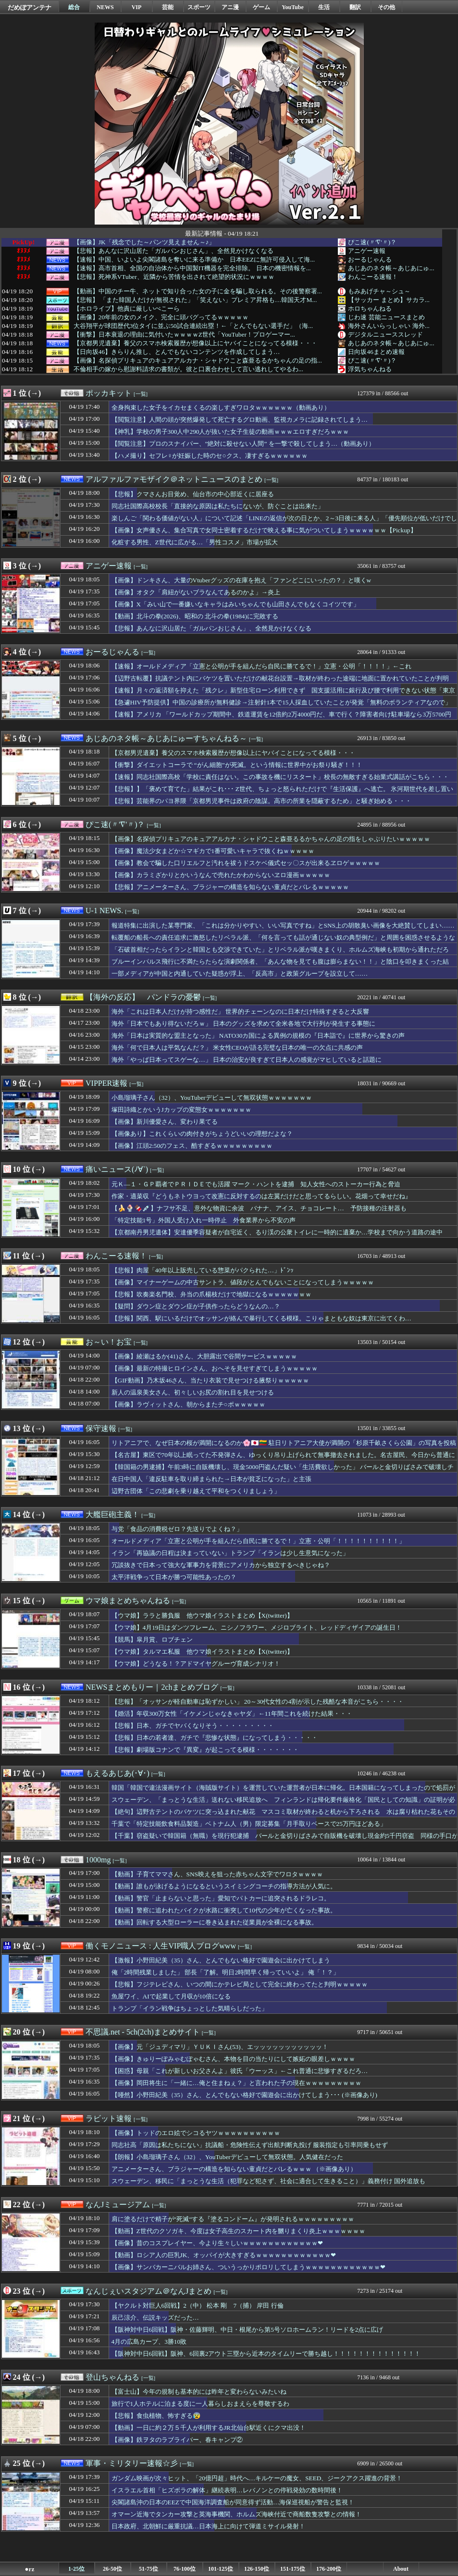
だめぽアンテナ (29, 7)
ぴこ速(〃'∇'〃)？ (372, 242)
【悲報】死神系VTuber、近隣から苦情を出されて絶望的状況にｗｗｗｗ (174, 277)
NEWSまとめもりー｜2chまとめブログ (152, 1687)
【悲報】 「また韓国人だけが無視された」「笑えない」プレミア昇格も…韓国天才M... (195, 300)
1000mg (98, 1860)
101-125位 (220, 2568)
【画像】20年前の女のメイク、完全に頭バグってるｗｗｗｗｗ (161, 317)
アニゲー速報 (366, 250)
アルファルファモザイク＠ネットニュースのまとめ (174, 479)
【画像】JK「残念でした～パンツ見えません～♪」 (144, 242)
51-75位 (148, 2568)
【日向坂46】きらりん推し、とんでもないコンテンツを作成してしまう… (177, 352)
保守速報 (101, 1428)
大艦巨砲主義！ (112, 1514)
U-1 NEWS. (104, 910)
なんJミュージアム (118, 2204)
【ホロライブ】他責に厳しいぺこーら (127, 308)
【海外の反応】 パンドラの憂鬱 (143, 997)
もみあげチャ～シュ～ (379, 291)
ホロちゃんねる (370, 308)
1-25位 (76, 2568)
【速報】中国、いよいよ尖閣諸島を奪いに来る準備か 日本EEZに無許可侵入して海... (194, 259)
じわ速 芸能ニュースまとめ (386, 317)
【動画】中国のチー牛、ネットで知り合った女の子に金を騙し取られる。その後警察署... (198, 291)
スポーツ (198, 7)
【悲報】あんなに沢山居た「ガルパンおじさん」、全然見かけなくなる (173, 251)
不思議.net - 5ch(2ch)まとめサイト (143, 2032)
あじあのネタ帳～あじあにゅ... (391, 268)
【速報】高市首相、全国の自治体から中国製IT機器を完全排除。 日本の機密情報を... (192, 268)
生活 (324, 7)
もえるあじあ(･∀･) (117, 1773)
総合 (74, 7)
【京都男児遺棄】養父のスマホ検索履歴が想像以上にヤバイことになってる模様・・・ (195, 343)
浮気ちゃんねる (370, 369)
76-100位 (184, 2568)
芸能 (167, 7)
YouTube (293, 7)
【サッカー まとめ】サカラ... (388, 299)
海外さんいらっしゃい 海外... (388, 325)
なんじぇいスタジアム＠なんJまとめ (148, 2291)
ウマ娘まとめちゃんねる (128, 1600)
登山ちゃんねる (112, 2377)
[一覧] (141, 394)
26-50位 (112, 2568)
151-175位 (292, 2568)
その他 (386, 7)
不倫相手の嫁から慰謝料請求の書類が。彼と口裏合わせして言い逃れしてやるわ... (188, 369)
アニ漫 (230, 7)
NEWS (105, 7)
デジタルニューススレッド (385, 334)
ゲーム (261, 7)
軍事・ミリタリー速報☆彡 (132, 2463)
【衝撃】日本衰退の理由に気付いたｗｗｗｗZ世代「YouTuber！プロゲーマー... (184, 334)
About (400, 2568)
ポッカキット (109, 393)
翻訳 (355, 7)
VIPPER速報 (106, 1083)
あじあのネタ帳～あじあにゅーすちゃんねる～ (166, 738)
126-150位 (256, 2568)
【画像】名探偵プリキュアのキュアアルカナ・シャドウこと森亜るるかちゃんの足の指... (198, 360)
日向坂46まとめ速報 (376, 351)
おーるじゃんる (370, 259)
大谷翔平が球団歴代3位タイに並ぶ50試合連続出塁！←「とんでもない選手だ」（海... (193, 326)
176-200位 (328, 2568)
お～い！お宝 (109, 1342)
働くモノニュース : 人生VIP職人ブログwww (161, 1946)
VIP (137, 7)
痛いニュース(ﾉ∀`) (117, 1169)
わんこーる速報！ (373, 276)
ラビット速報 (109, 2118)
